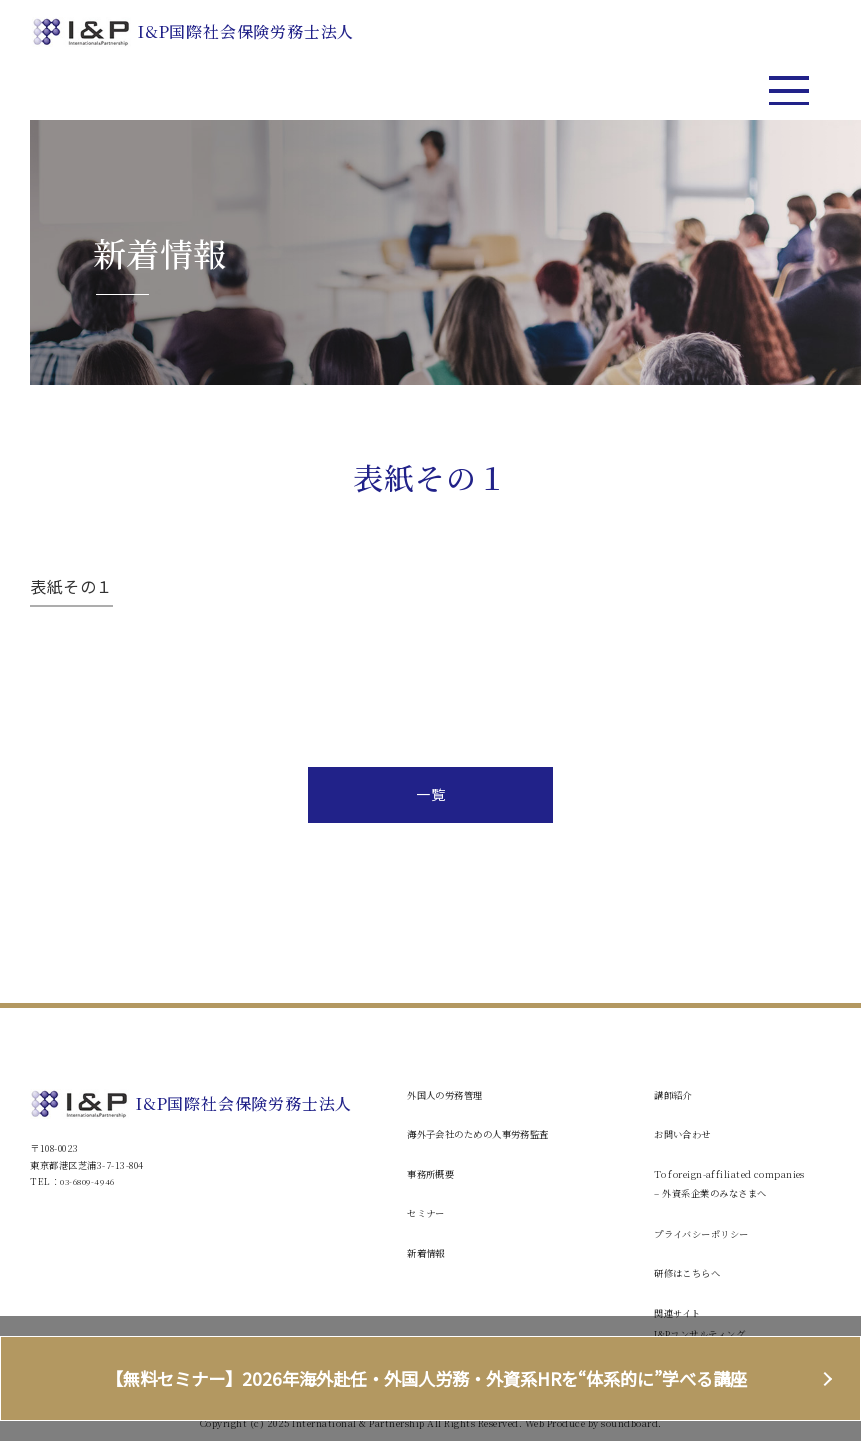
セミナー (430, 1212)
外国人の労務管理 (453, 1094)
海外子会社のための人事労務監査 (493, 1133)
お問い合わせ (688, 1133)
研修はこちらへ (694, 1272)
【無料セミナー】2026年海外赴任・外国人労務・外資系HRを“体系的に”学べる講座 (430, 1379)
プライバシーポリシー (711, 1233)
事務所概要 (436, 1173)
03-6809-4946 (87, 1181)
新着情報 (430, 1252)
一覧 (430, 794)
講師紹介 (677, 1094)
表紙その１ (71, 586)
